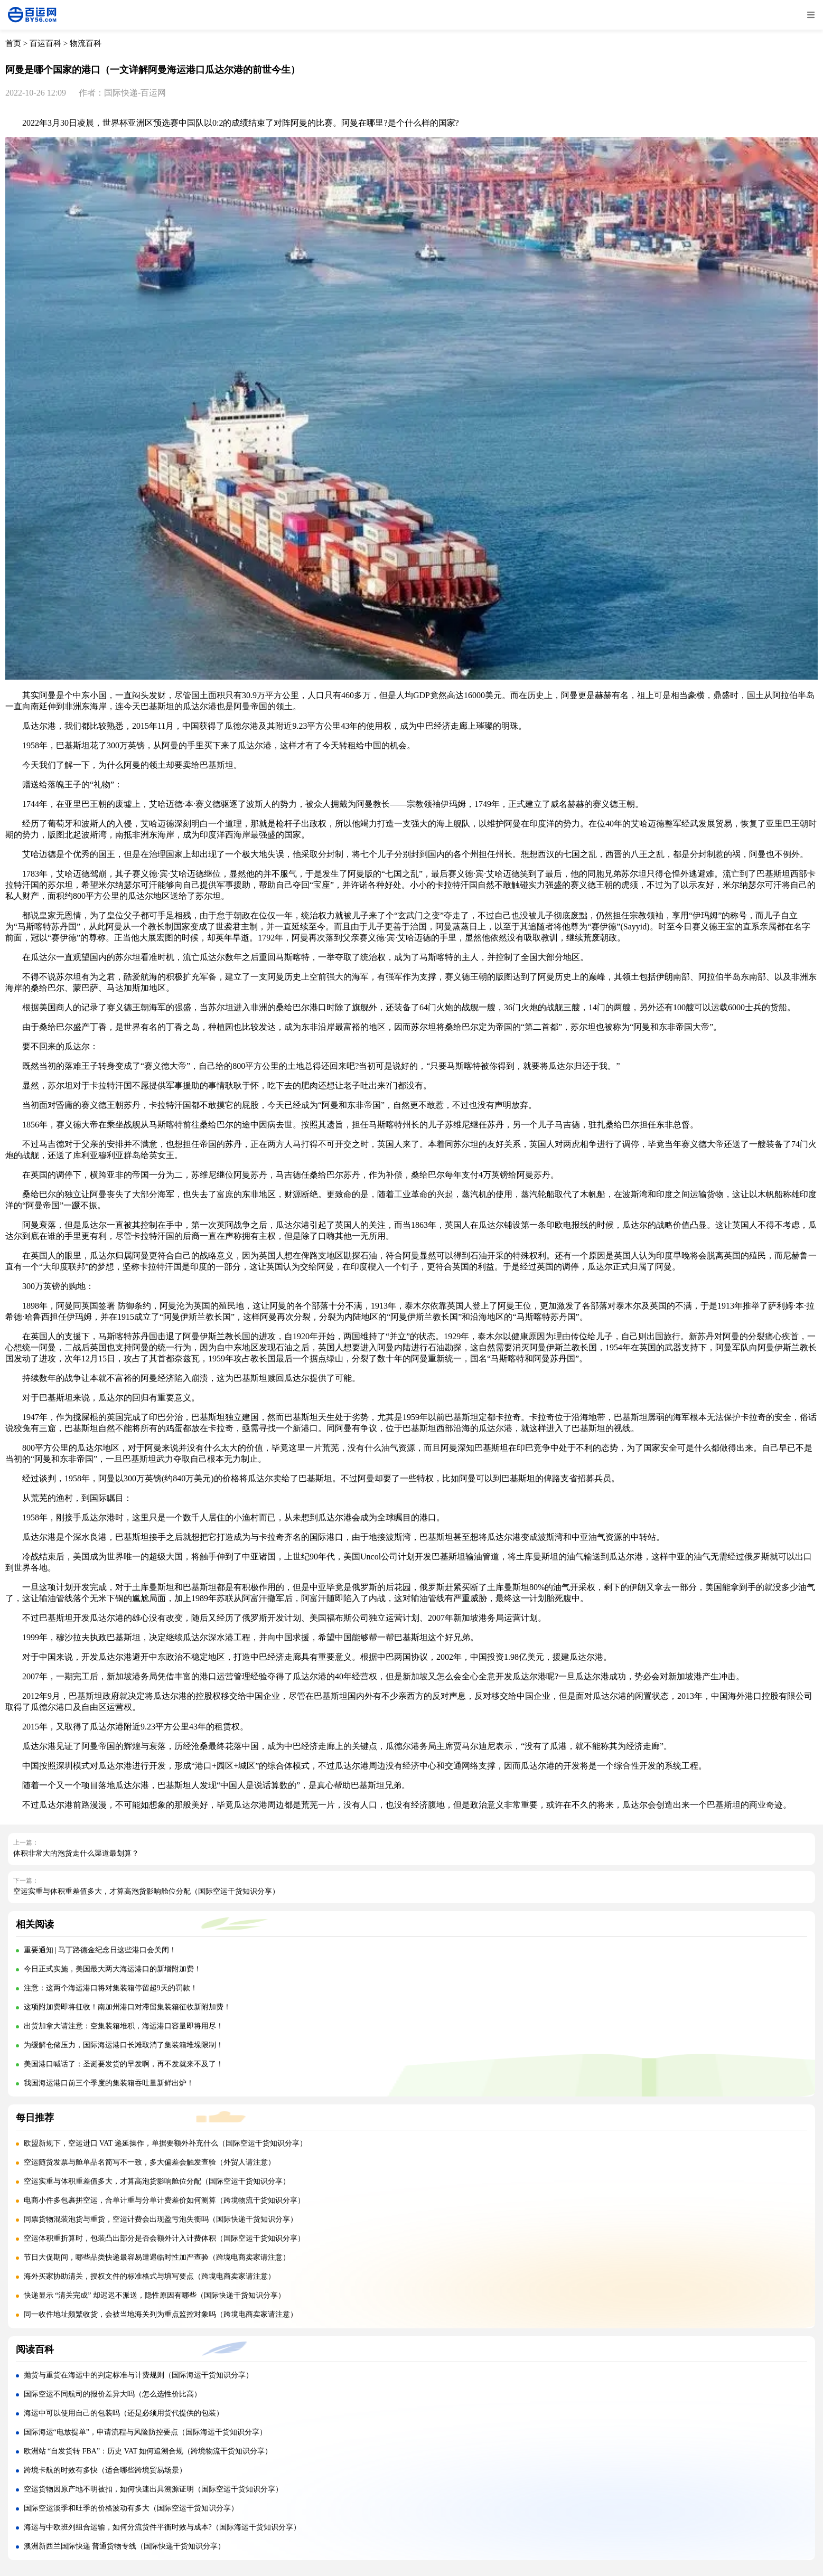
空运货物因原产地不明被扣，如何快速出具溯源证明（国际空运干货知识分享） (153, 2489)
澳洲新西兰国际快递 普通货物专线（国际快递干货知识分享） (125, 2546)
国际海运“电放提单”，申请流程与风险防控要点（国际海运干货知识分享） (145, 2432)
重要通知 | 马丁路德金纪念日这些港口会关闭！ (100, 1950)
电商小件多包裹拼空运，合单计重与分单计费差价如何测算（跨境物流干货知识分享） (164, 2200)
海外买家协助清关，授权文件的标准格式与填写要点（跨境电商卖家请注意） (149, 2276)
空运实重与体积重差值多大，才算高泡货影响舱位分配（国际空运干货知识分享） (146, 1891)
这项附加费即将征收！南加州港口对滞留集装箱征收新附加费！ (127, 2007)
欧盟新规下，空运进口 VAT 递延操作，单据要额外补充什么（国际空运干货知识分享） (165, 2143)
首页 (13, 43)
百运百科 (45, 43)
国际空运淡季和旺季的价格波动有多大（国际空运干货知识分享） (131, 2508)
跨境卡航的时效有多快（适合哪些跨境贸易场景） (105, 2470)
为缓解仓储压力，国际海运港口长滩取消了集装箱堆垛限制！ (123, 2045)
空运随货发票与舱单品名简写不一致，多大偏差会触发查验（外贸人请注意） (149, 2162)
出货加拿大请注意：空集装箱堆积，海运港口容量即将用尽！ (123, 2026)
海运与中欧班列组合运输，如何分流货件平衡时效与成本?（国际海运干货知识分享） (162, 2527)
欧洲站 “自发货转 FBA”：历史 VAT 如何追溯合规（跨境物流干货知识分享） (148, 2451)
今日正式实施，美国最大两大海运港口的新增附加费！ (112, 1969)
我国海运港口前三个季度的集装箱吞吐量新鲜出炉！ (109, 2083)
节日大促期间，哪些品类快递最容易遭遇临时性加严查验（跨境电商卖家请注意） (157, 2257)
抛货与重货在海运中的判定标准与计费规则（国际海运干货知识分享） (138, 2375)
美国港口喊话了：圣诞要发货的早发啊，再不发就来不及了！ (123, 2064)
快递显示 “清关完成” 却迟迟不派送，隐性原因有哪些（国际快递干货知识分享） (154, 2295)
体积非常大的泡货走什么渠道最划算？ (76, 1853)
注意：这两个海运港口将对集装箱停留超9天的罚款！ (111, 1988)
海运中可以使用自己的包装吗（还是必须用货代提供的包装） (123, 2413)
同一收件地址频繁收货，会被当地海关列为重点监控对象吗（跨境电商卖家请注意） (160, 2314)
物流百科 (85, 43)
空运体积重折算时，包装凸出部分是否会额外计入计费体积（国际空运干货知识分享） (164, 2238)
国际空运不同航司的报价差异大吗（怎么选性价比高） (112, 2394)
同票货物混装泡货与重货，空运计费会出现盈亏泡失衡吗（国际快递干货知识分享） (160, 2219)
